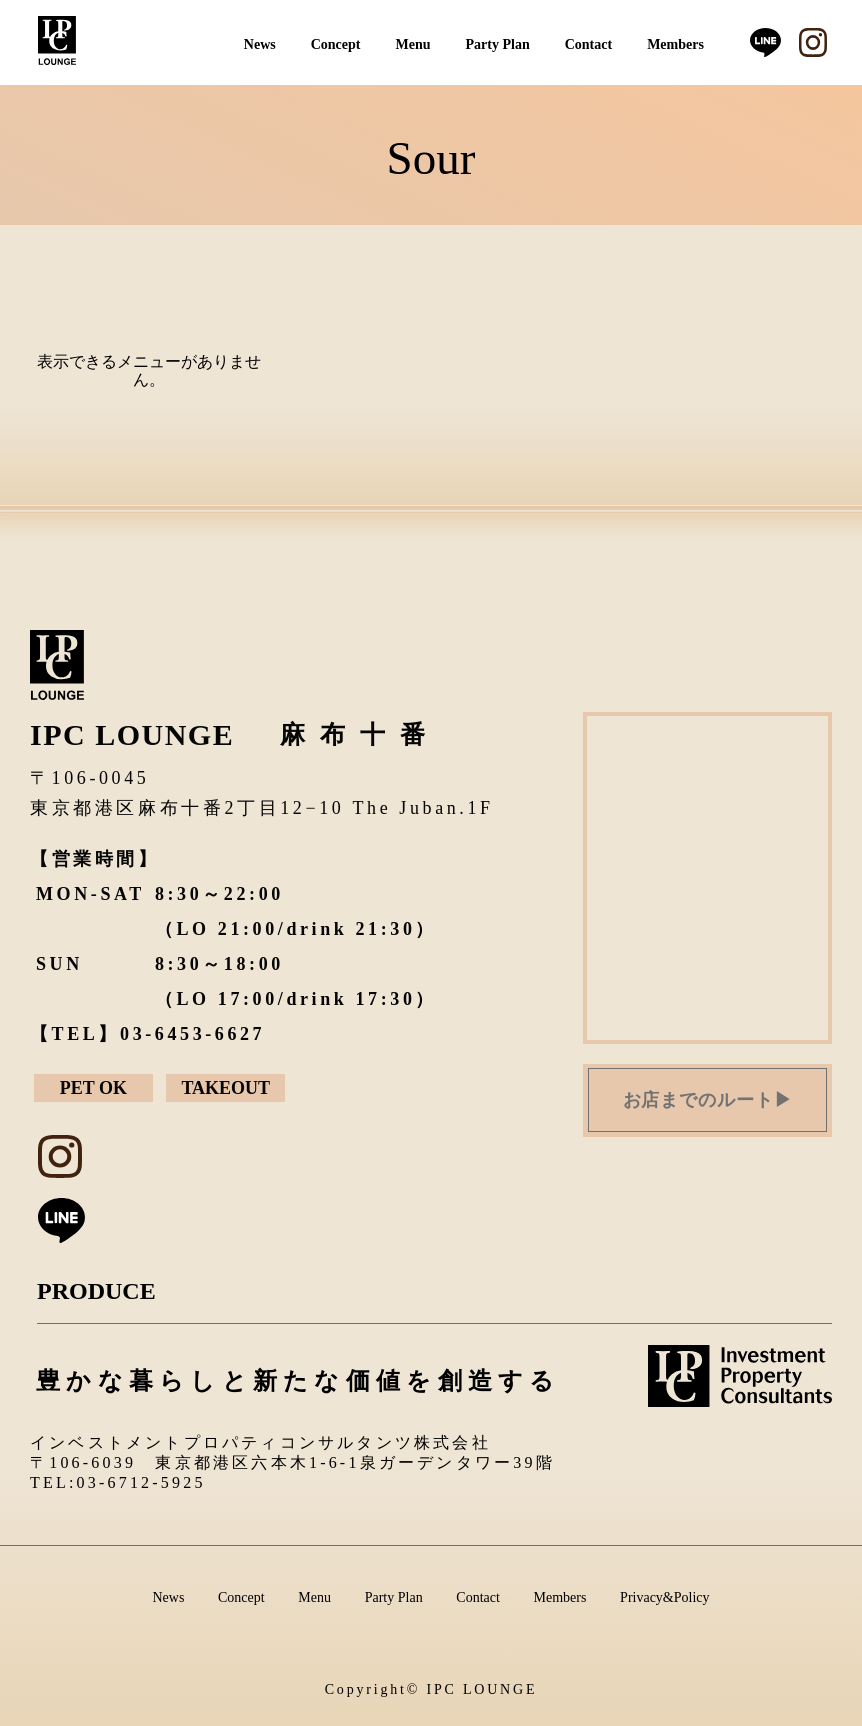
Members (675, 44)
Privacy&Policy (664, 1597)
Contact (588, 44)
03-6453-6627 (192, 1034)
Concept (336, 44)
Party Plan (498, 44)
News (260, 44)
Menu (413, 44)
